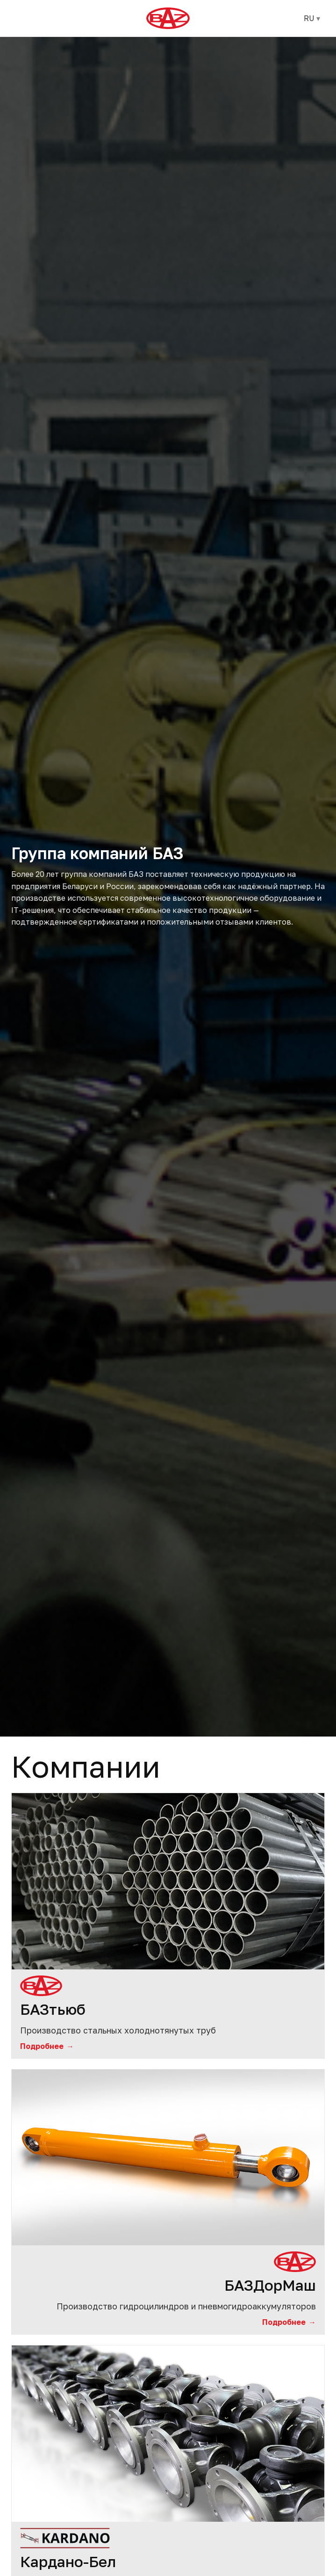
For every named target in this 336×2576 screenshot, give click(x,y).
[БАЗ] (168, 18)
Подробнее (47, 2046)
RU (312, 18)
